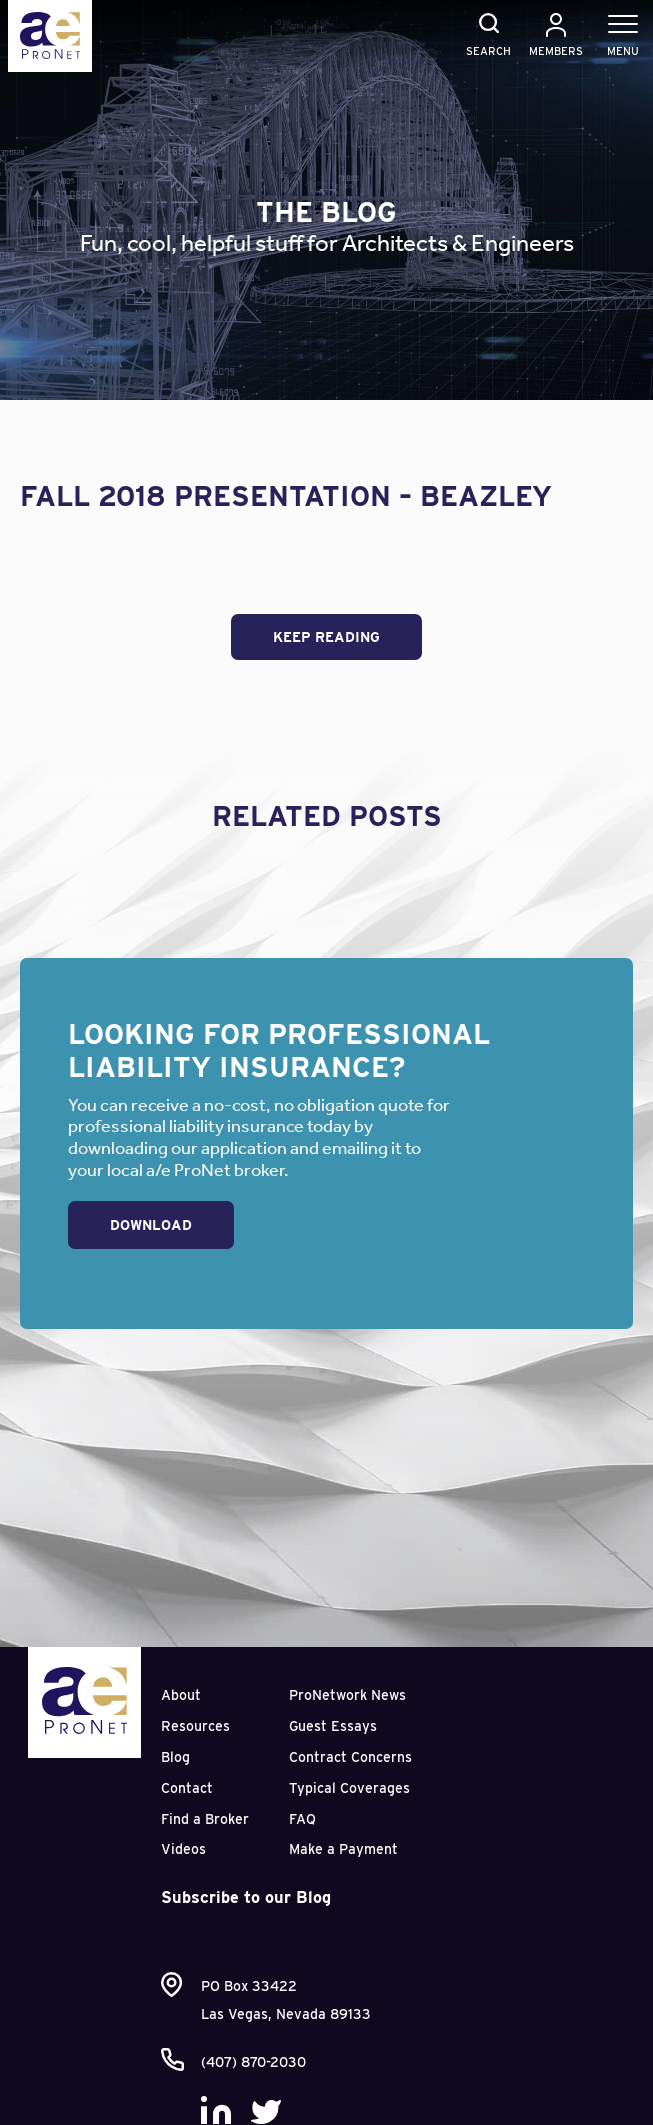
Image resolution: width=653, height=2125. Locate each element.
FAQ (302, 1819)
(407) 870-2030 (253, 2062)
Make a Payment (343, 1849)
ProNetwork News (347, 1695)
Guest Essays (333, 1726)
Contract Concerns (350, 1757)
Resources (195, 1726)
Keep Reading (326, 637)
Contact (187, 1788)
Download (151, 1225)
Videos (183, 1849)
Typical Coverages (349, 1788)
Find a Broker (205, 1819)
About (181, 1695)
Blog (175, 1757)
